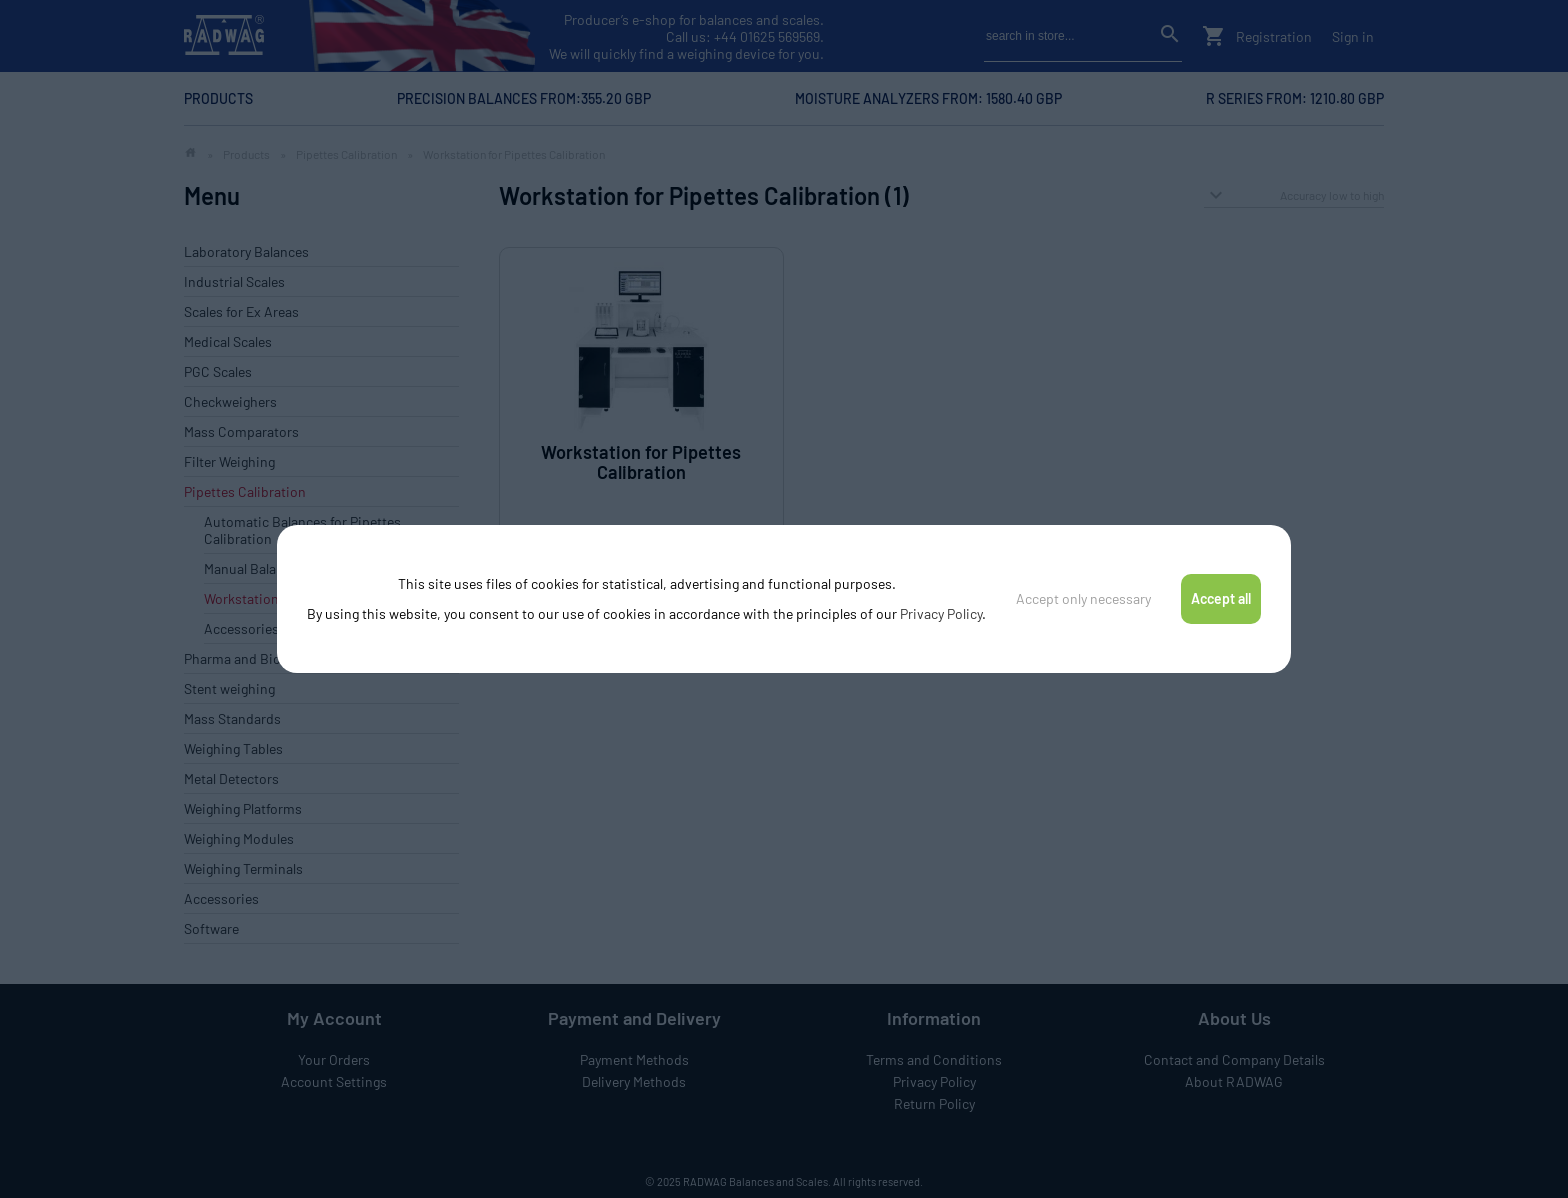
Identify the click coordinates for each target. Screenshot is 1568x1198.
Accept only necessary (1083, 598)
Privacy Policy (941, 613)
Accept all (1221, 598)
